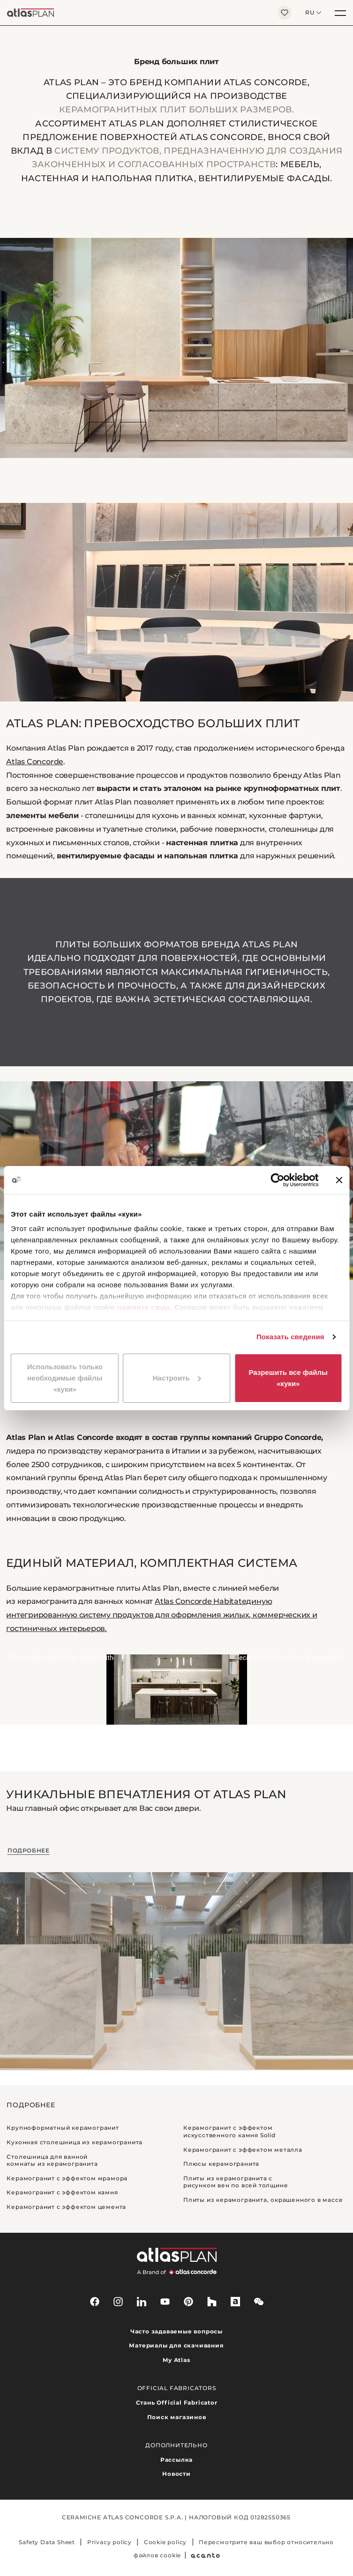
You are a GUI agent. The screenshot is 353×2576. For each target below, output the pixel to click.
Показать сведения (290, 1337)
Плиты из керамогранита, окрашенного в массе (263, 2199)
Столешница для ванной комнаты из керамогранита (52, 2160)
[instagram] (118, 2301)
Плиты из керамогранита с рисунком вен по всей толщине (235, 2182)
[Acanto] (205, 2555)
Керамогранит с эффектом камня (62, 2192)
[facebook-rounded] (94, 2301)
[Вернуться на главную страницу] (135, 12)
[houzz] (212, 2301)
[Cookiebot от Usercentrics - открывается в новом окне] (277, 1180)
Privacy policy (109, 2542)
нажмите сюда (143, 1307)
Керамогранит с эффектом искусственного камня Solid (229, 2131)
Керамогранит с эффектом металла (242, 2149)
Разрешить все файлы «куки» (287, 1378)
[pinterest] (188, 2301)
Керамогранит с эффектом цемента (66, 2206)
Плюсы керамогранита (221, 2163)
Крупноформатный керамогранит (63, 2127)
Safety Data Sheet (47, 2542)
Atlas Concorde (34, 761)
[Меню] (340, 13)
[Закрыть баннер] (339, 1180)
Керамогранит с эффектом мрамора (67, 2178)
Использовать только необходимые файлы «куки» (65, 1378)
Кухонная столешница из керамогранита (75, 2142)
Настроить (177, 1378)
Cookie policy (165, 2542)
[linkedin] (141, 2301)
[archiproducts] (235, 2301)
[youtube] (165, 2301)
